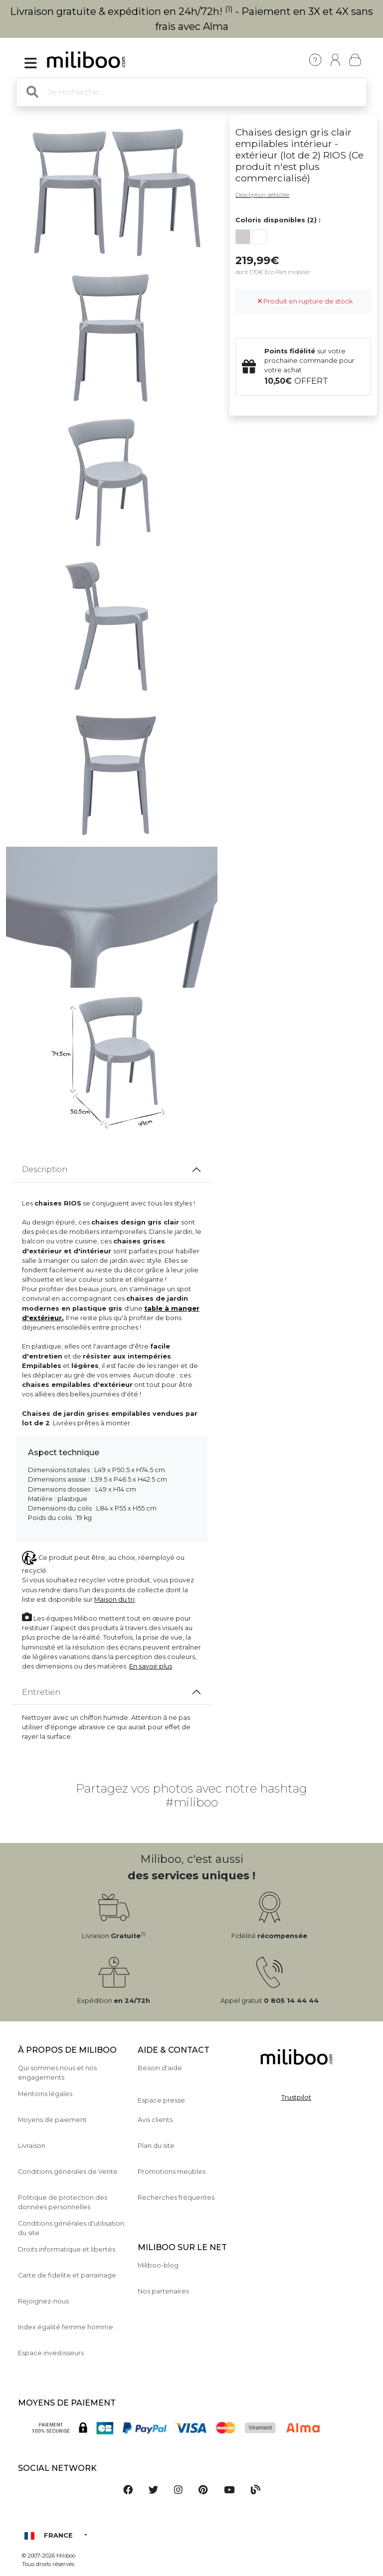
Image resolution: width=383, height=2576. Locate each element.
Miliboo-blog (158, 2265)
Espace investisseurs (51, 2353)
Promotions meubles (171, 2171)
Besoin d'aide (160, 2068)
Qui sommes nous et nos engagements (57, 2072)
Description (44, 1169)
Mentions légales (45, 2094)
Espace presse (161, 2100)
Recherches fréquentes (176, 2197)
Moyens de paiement (52, 2119)
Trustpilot (296, 2097)
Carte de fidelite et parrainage (67, 2275)
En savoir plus (150, 1666)
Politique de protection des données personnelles (62, 2202)
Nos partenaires (163, 2291)
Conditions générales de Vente (68, 2171)
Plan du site (156, 2145)
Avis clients (155, 2119)
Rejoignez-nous (43, 2301)
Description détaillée (262, 194)
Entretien (41, 1692)
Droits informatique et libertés (66, 2249)
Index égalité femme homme (65, 2327)
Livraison (31, 2145)
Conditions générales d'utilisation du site (71, 2228)
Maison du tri (114, 1599)
